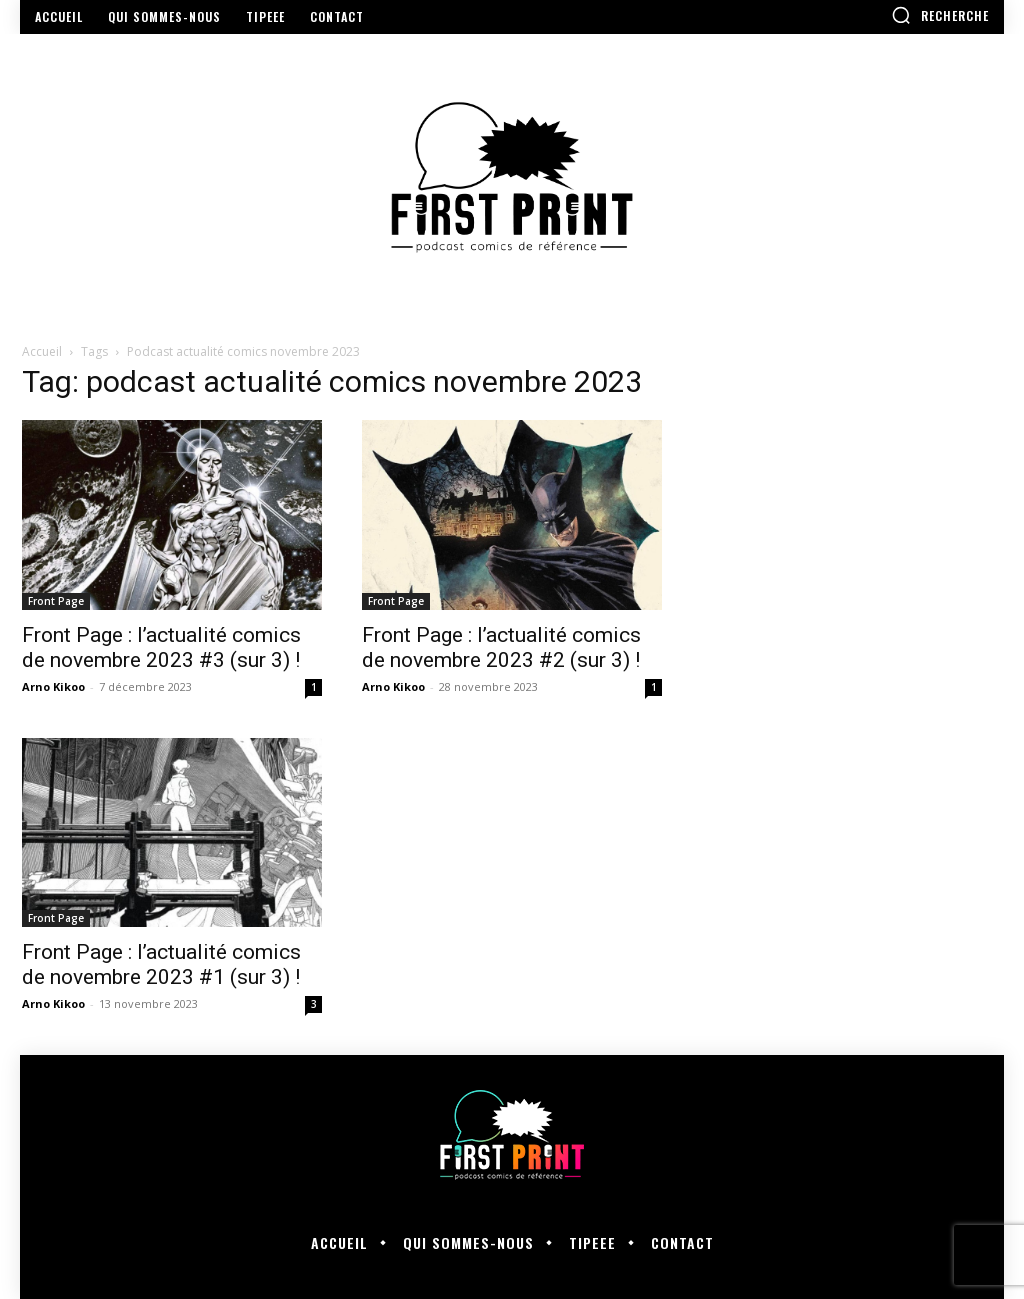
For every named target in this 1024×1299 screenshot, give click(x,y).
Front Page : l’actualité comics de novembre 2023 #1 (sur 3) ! (161, 964)
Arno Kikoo (53, 686)
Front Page (56, 601)
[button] (940, 15)
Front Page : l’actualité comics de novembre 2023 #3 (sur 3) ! (161, 647)
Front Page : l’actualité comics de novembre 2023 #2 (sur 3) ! (501, 647)
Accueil (42, 351)
